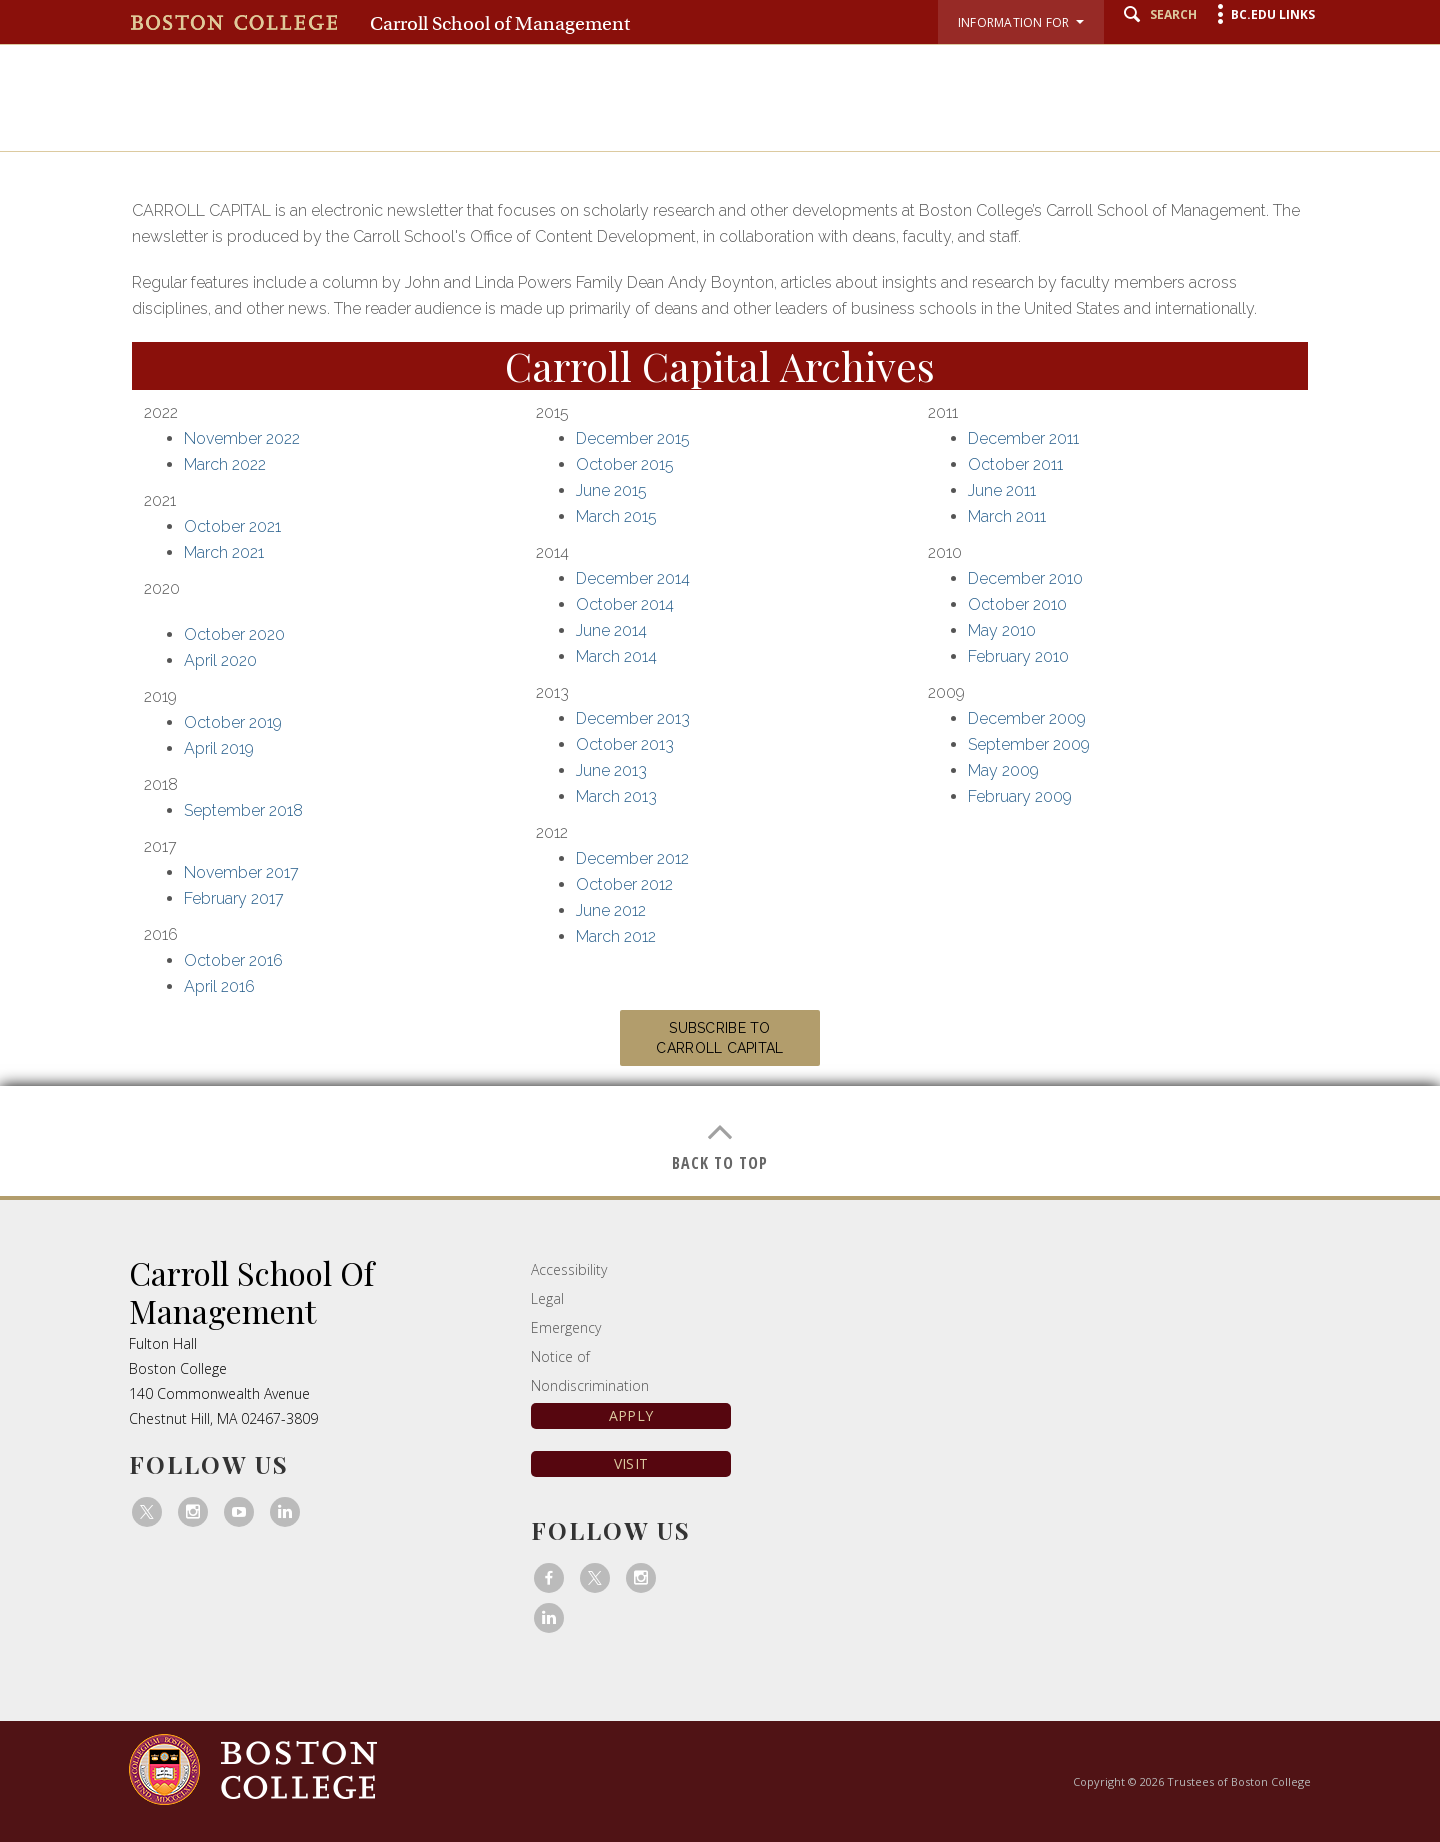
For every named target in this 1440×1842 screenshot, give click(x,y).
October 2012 (624, 884)
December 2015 (633, 438)
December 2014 (633, 578)
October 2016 (233, 960)
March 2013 (616, 796)
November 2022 (242, 438)
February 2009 (1020, 796)
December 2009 (1027, 718)
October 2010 (1017, 604)
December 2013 (633, 718)
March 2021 (224, 552)
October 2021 (232, 526)
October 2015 (625, 464)
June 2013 (611, 770)
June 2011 (1002, 490)
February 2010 (1018, 656)
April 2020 (220, 660)
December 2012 (632, 858)
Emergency (566, 1327)
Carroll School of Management (500, 23)
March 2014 (616, 656)
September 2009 (1029, 744)
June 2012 (611, 910)
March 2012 (616, 936)
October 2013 (625, 744)
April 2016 (219, 986)
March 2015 (616, 516)
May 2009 (1003, 770)
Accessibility (569, 1269)
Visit (631, 1463)
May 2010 (1002, 630)
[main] (720, 663)
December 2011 (1023, 438)
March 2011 (1007, 516)
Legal (547, 1298)
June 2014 (611, 630)
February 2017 (234, 898)
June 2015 (611, 490)
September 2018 (243, 810)
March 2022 (225, 464)
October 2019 (233, 722)
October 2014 (625, 604)
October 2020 (234, 634)
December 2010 (1025, 578)
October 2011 (1015, 464)
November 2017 (241, 872)
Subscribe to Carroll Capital (719, 1038)
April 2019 (219, 748)
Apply (631, 1415)
